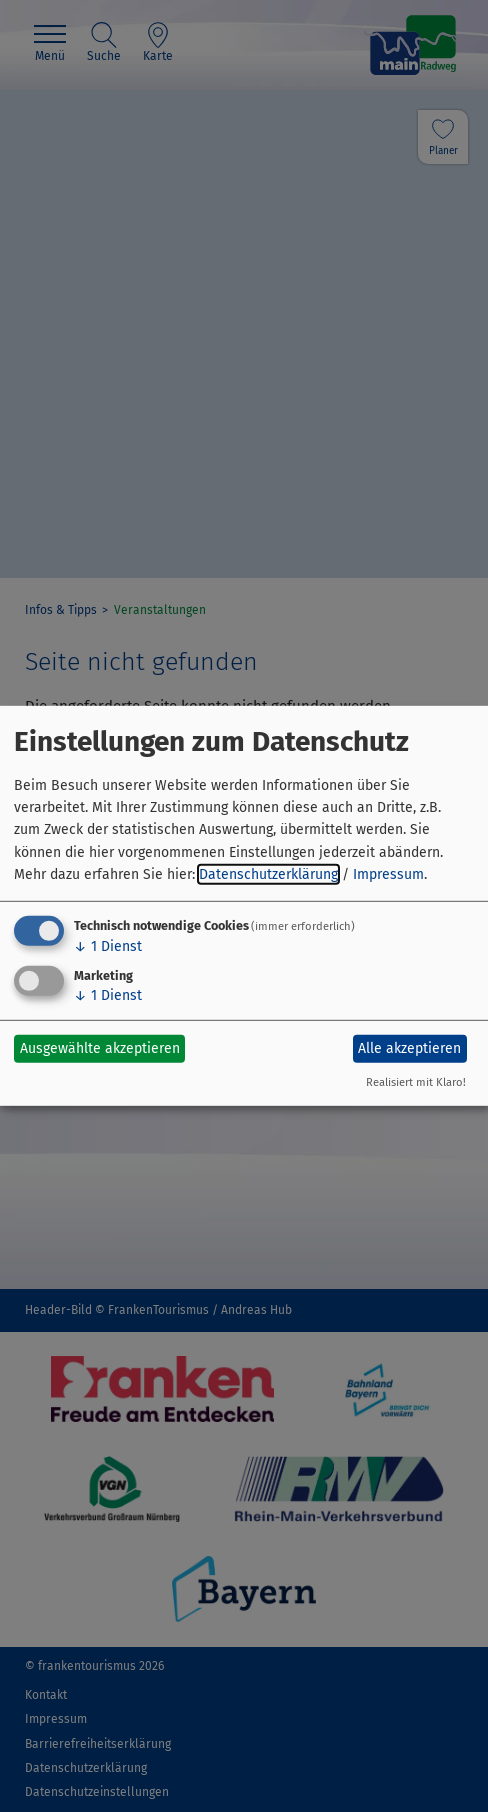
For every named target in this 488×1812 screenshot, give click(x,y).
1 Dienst (108, 945)
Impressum (388, 874)
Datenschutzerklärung (268, 874)
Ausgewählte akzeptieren (100, 1048)
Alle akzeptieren (409, 1048)
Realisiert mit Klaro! (416, 1082)
